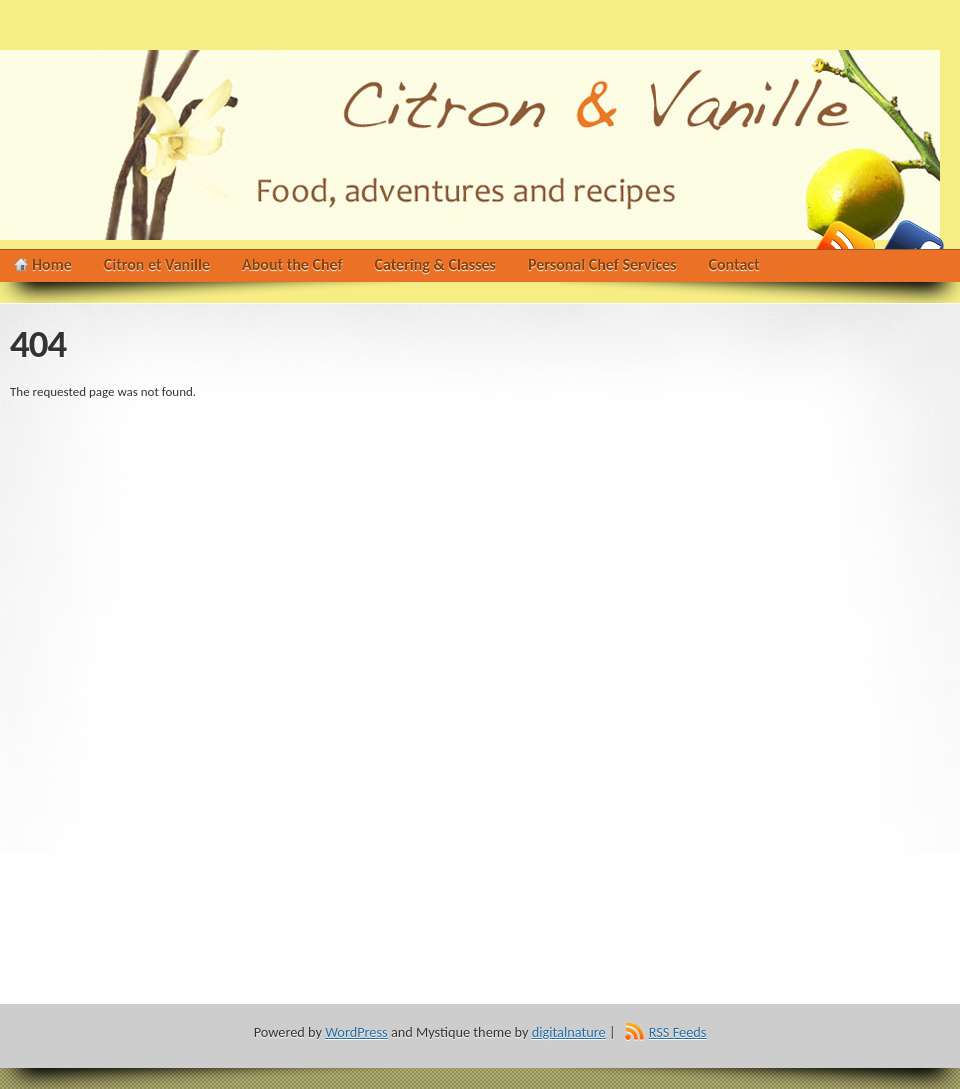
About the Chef (292, 264)
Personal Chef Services (602, 264)
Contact (734, 264)
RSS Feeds (678, 1032)
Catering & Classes (435, 264)
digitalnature (569, 1032)
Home (52, 264)
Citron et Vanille (157, 264)
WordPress (356, 1032)
